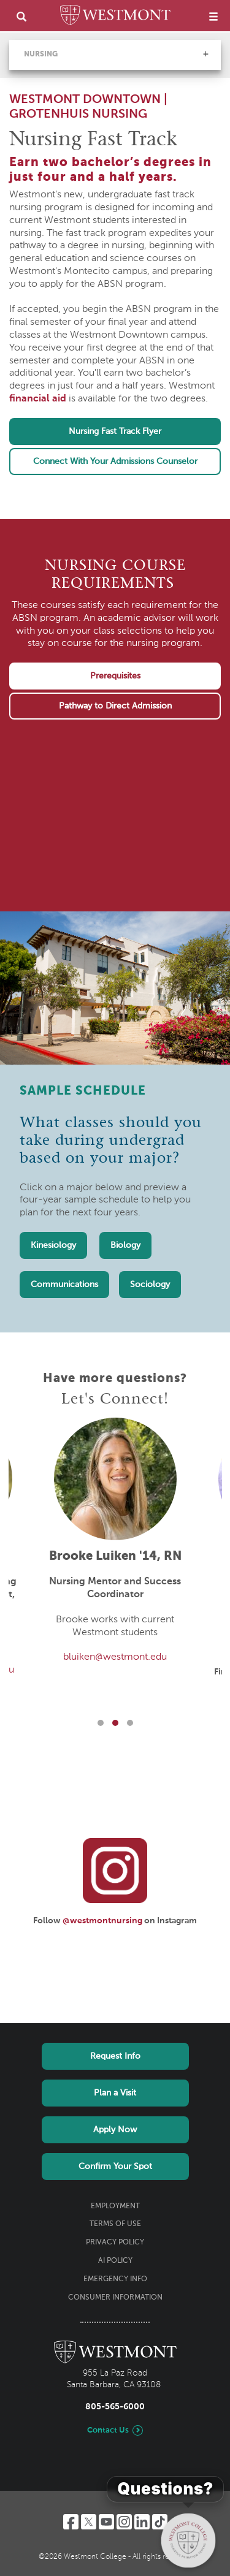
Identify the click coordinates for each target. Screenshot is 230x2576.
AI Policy (115, 2261)
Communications (64, 1284)
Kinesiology (53, 1245)
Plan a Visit (115, 2093)
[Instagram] (124, 2521)
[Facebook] (71, 2521)
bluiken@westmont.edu (115, 1657)
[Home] (115, 17)
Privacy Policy (115, 2242)
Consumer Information (115, 2297)
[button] (205, 54)
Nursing (41, 54)
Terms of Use (115, 2224)
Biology (125, 1245)
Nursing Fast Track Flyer (115, 431)
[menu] (213, 16)
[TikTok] (159, 2521)
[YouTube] (106, 2521)
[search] (21, 16)
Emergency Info (115, 2279)
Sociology (150, 1284)
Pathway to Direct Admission (115, 706)
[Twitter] (88, 2521)
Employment (115, 2206)
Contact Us (108, 2430)
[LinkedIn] (142, 2521)
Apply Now (115, 2130)
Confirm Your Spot (115, 2166)
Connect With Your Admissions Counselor (115, 461)
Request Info (115, 2056)
